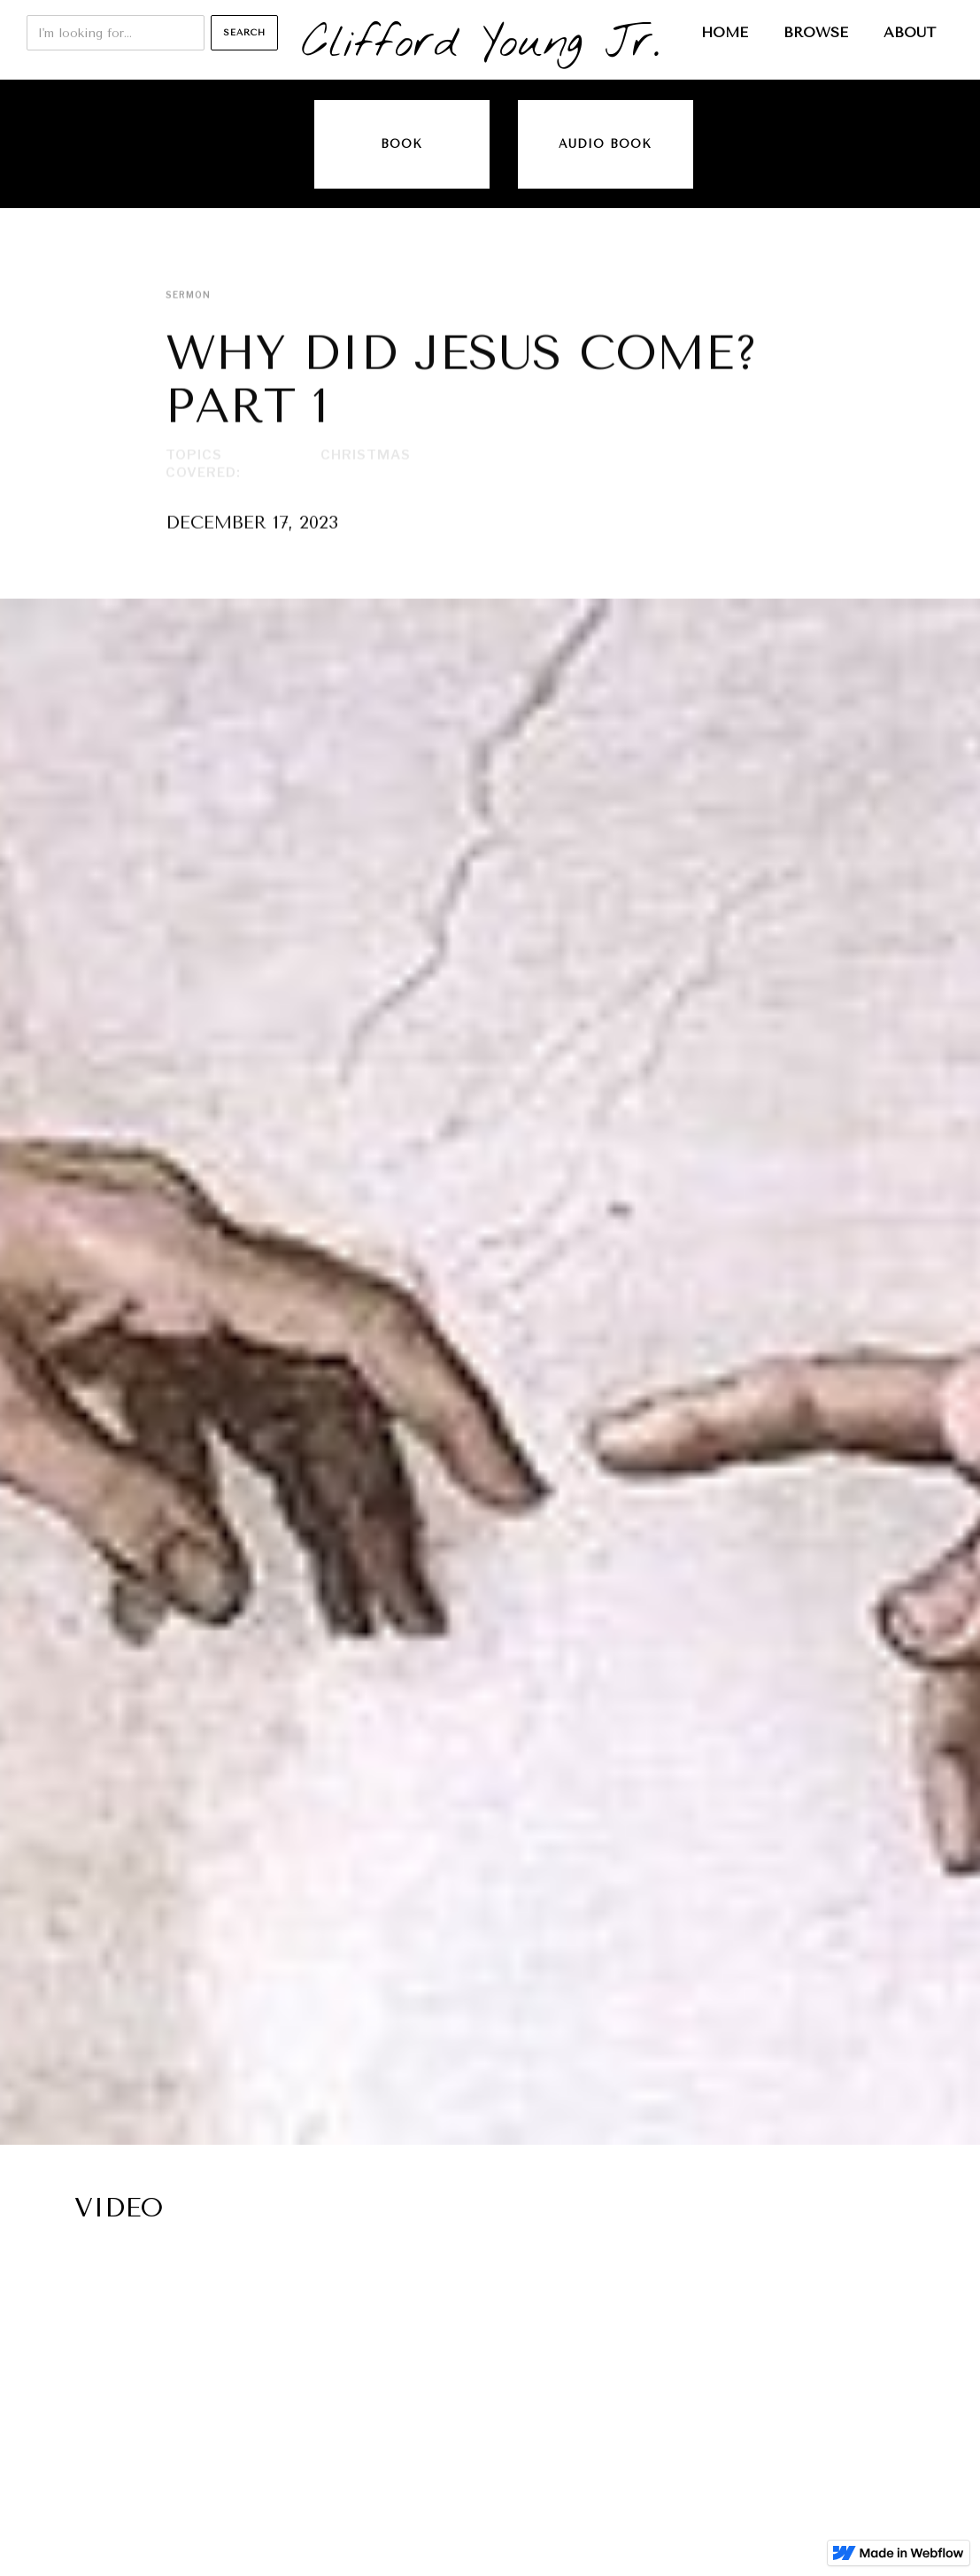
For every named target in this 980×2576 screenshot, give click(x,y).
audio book (605, 144)
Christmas (365, 456)
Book (401, 144)
